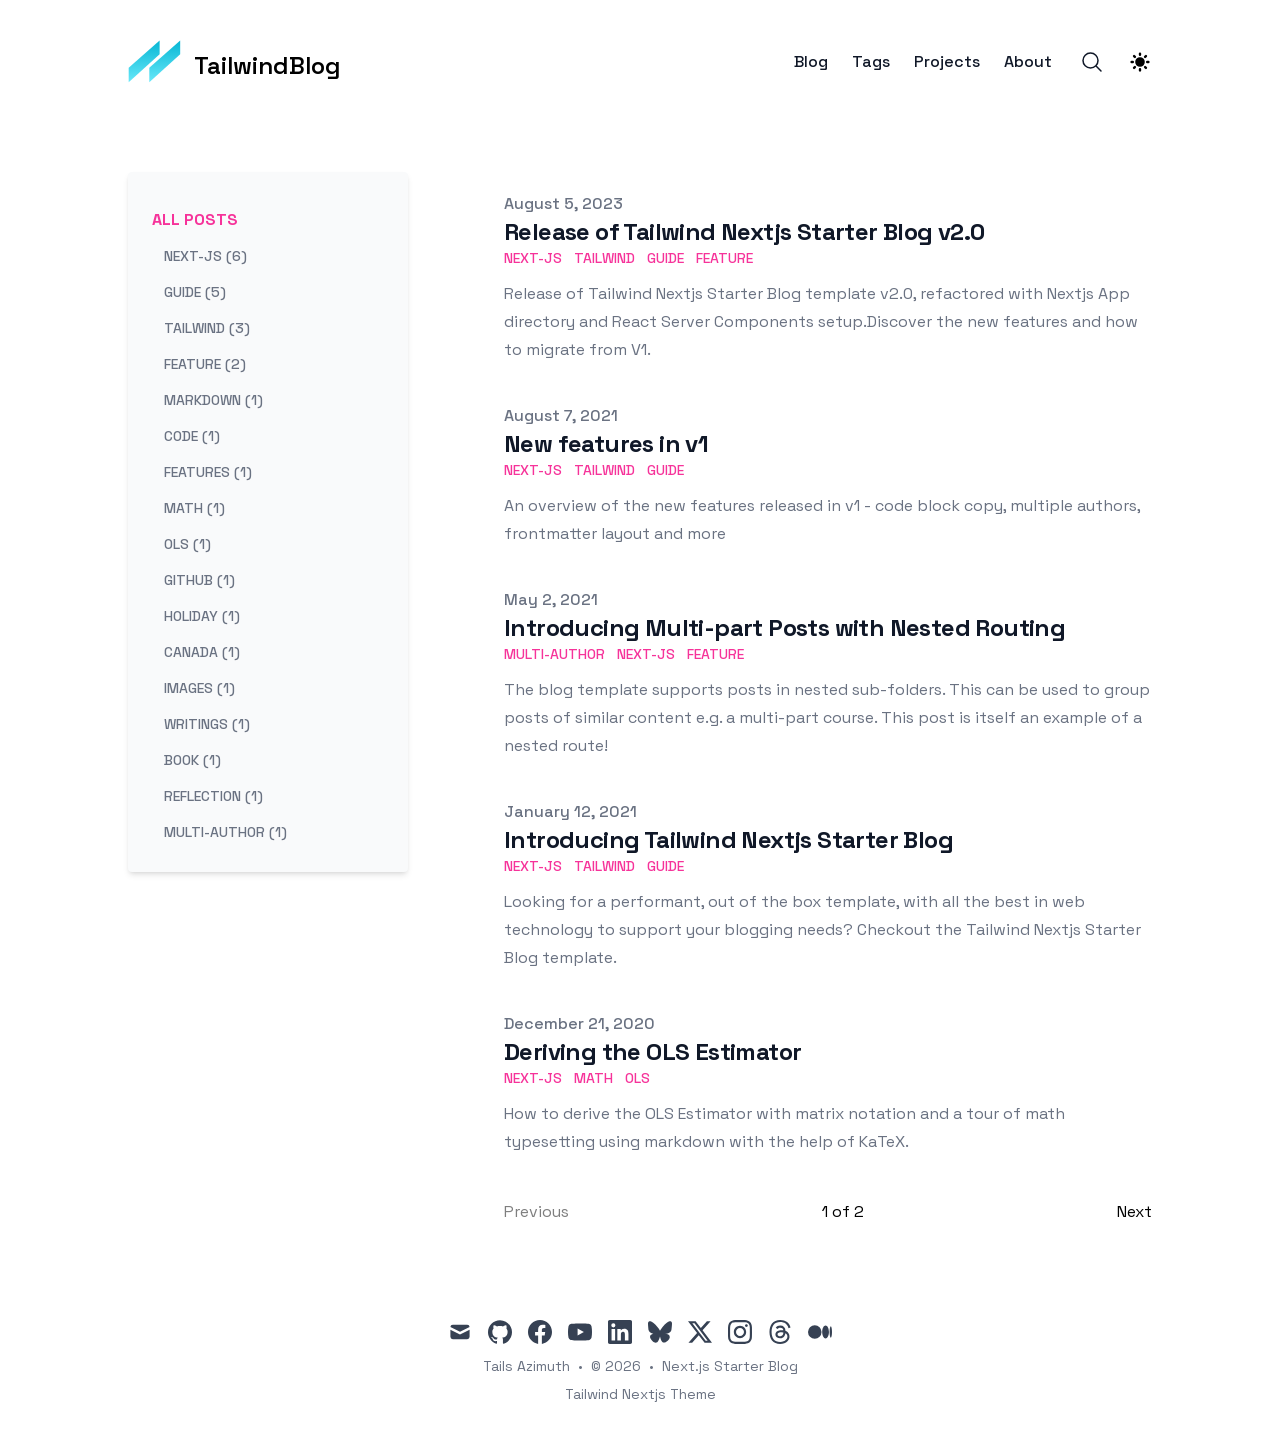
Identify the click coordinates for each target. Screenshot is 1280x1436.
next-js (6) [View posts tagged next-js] (205, 256)
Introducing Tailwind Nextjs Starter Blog (728, 839)
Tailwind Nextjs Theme (640, 1394)
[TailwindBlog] (234, 62)
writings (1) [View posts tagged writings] (207, 724)
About (1028, 62)
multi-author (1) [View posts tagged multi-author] (225, 832)
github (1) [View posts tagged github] (199, 580)
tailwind (604, 258)
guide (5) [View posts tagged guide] (195, 292)
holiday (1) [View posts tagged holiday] (202, 616)
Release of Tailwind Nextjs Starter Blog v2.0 (744, 231)
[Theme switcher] (1140, 62)
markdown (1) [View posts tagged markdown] (213, 400)
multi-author (554, 654)
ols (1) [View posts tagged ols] (187, 544)
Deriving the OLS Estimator (652, 1051)
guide (665, 258)
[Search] (1092, 62)
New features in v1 (606, 443)
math (593, 1078)
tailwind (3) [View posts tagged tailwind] (207, 328)
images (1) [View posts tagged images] (199, 688)
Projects (947, 62)
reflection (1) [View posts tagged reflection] (213, 796)
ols (637, 1078)
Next (1134, 1211)
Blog (811, 62)
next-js (533, 258)
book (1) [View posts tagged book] (192, 760)
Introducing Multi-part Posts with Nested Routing (784, 627)
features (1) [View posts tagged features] (208, 472)
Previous (536, 1211)
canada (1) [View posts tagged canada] (202, 652)
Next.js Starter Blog (730, 1366)
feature (724, 258)
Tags (871, 62)
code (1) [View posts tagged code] (192, 436)
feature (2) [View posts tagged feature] (205, 364)
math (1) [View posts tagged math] (194, 508)
